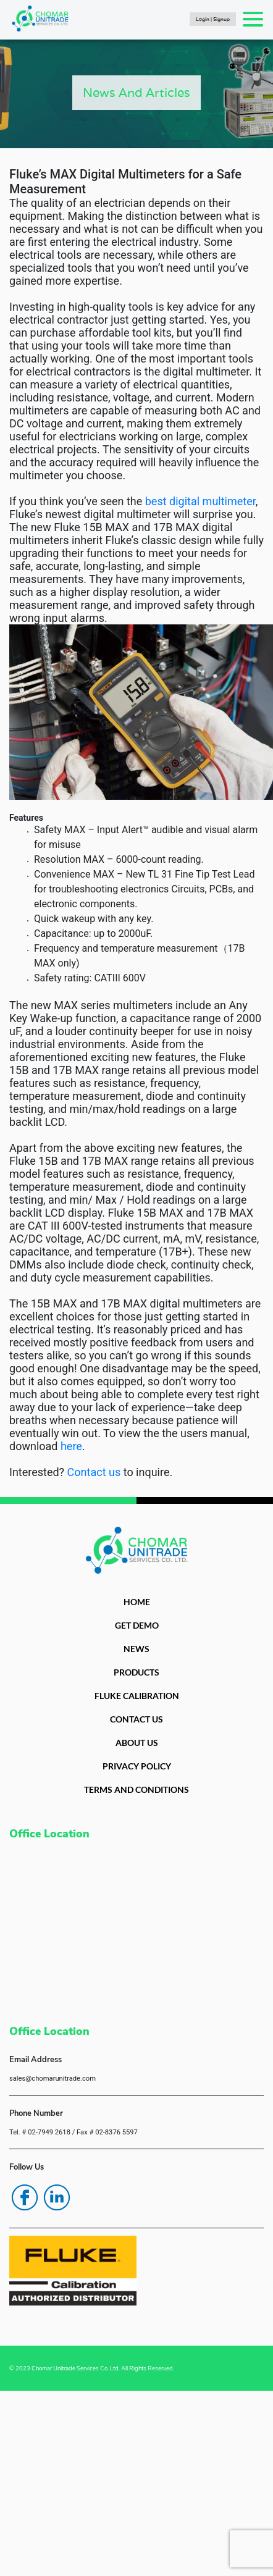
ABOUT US (137, 1742)
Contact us (94, 1472)
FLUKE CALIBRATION (136, 1695)
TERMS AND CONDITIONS (136, 1789)
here (71, 1446)
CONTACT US (136, 1719)
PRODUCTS (136, 1672)
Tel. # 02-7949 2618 (39, 2132)
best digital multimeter (200, 501)
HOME (137, 1601)
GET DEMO (137, 1625)
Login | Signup (213, 19)
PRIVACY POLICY (137, 1766)
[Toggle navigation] (253, 19)
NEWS (136, 1648)
